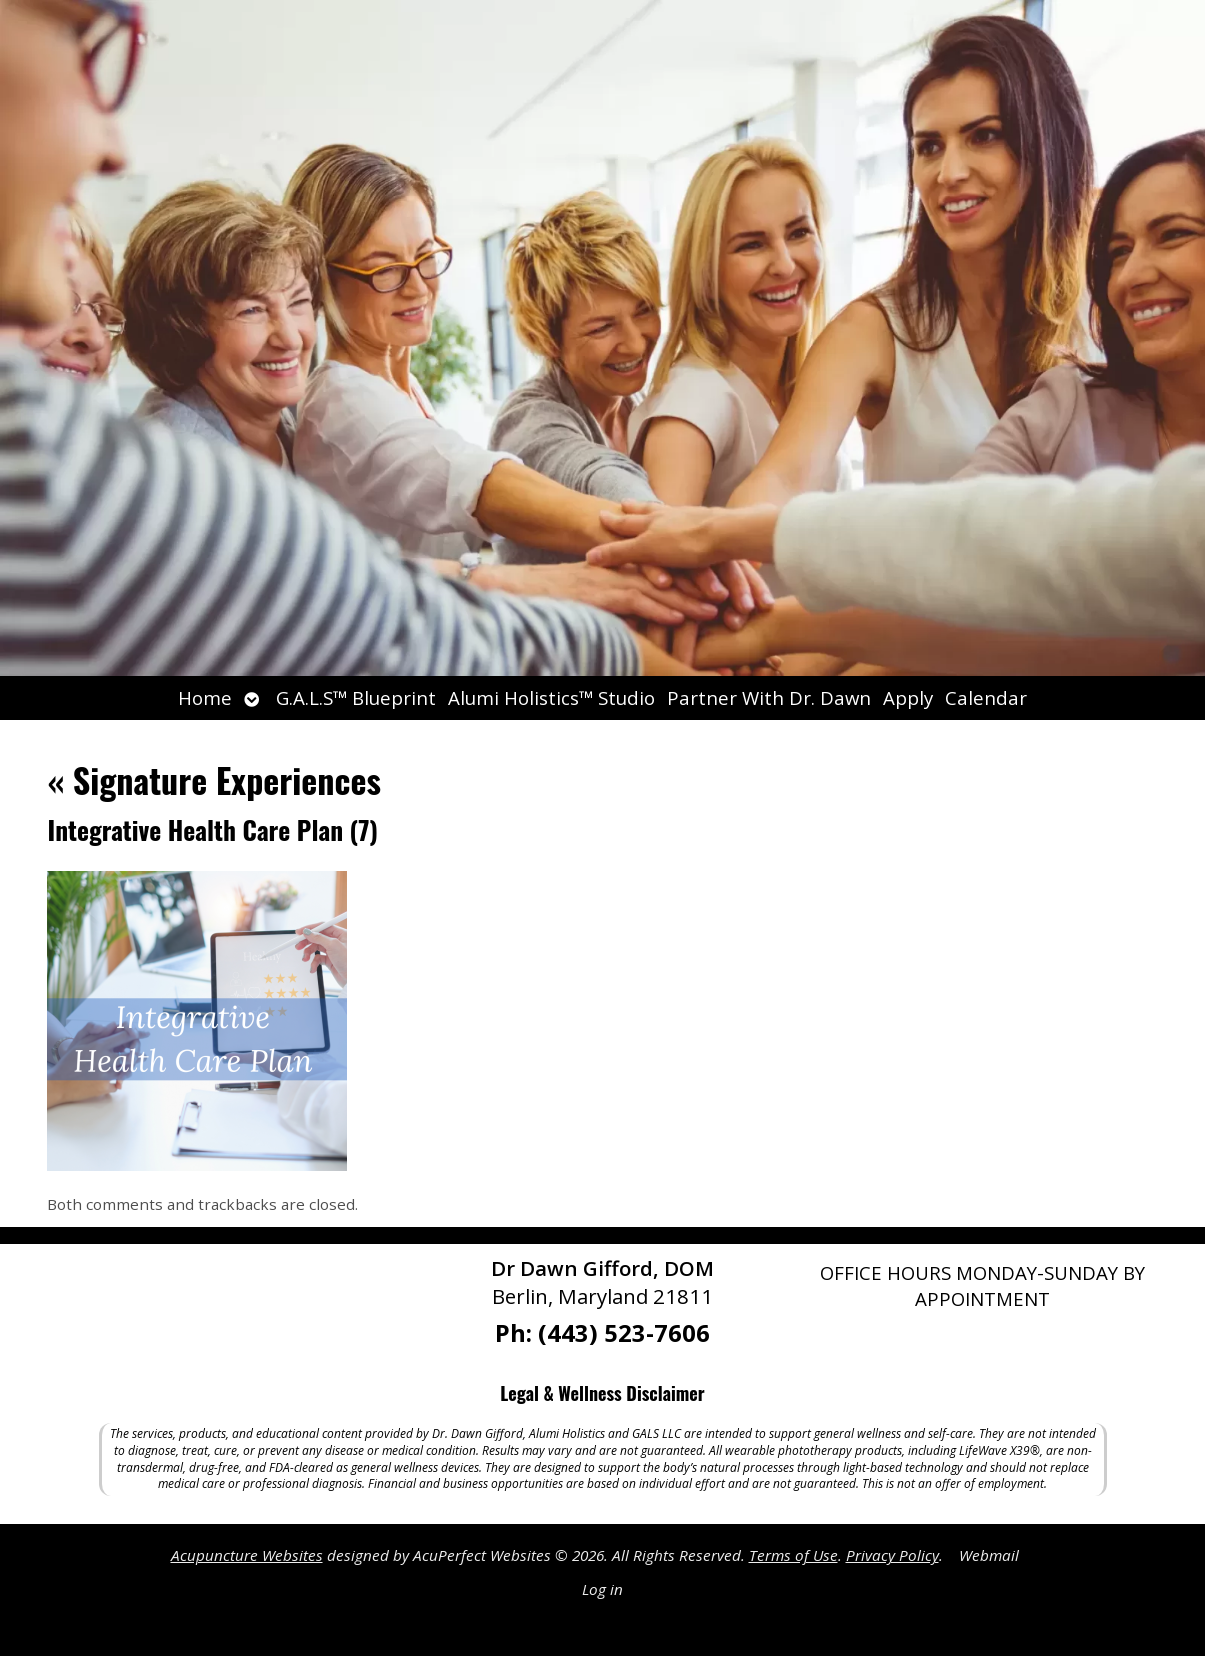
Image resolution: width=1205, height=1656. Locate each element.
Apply (908, 697)
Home (205, 697)
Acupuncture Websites (247, 1555)
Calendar (986, 697)
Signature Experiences (213, 779)
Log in (602, 1589)
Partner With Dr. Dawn (769, 697)
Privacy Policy (892, 1555)
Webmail (989, 1555)
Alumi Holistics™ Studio (551, 697)
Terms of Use (793, 1555)
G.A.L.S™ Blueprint (356, 697)
